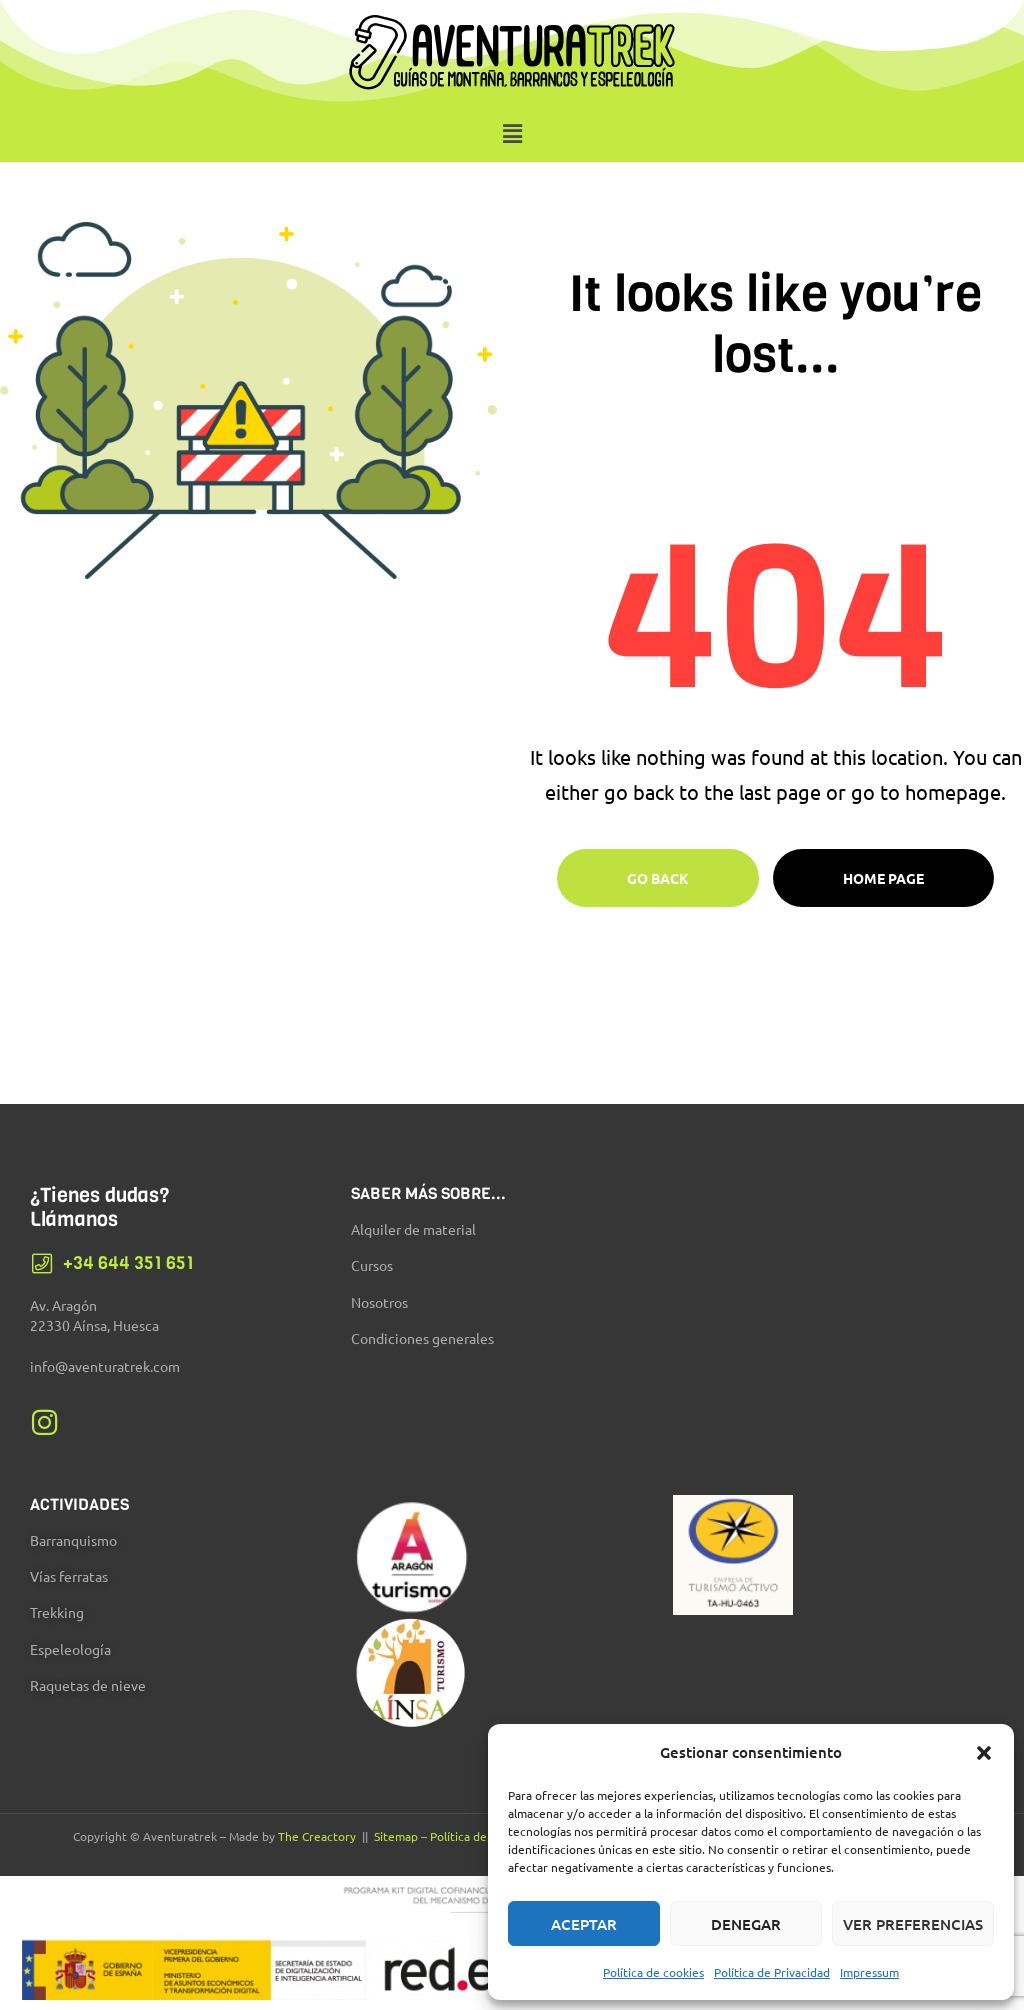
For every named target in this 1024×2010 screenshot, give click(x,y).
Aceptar (584, 1924)
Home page (883, 878)
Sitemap (396, 1836)
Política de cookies (653, 1972)
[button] (984, 1753)
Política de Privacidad (772, 1972)
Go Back (658, 878)
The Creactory (317, 1836)
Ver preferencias (913, 1924)
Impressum (869, 1972)
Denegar (746, 1924)
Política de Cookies (481, 1836)
